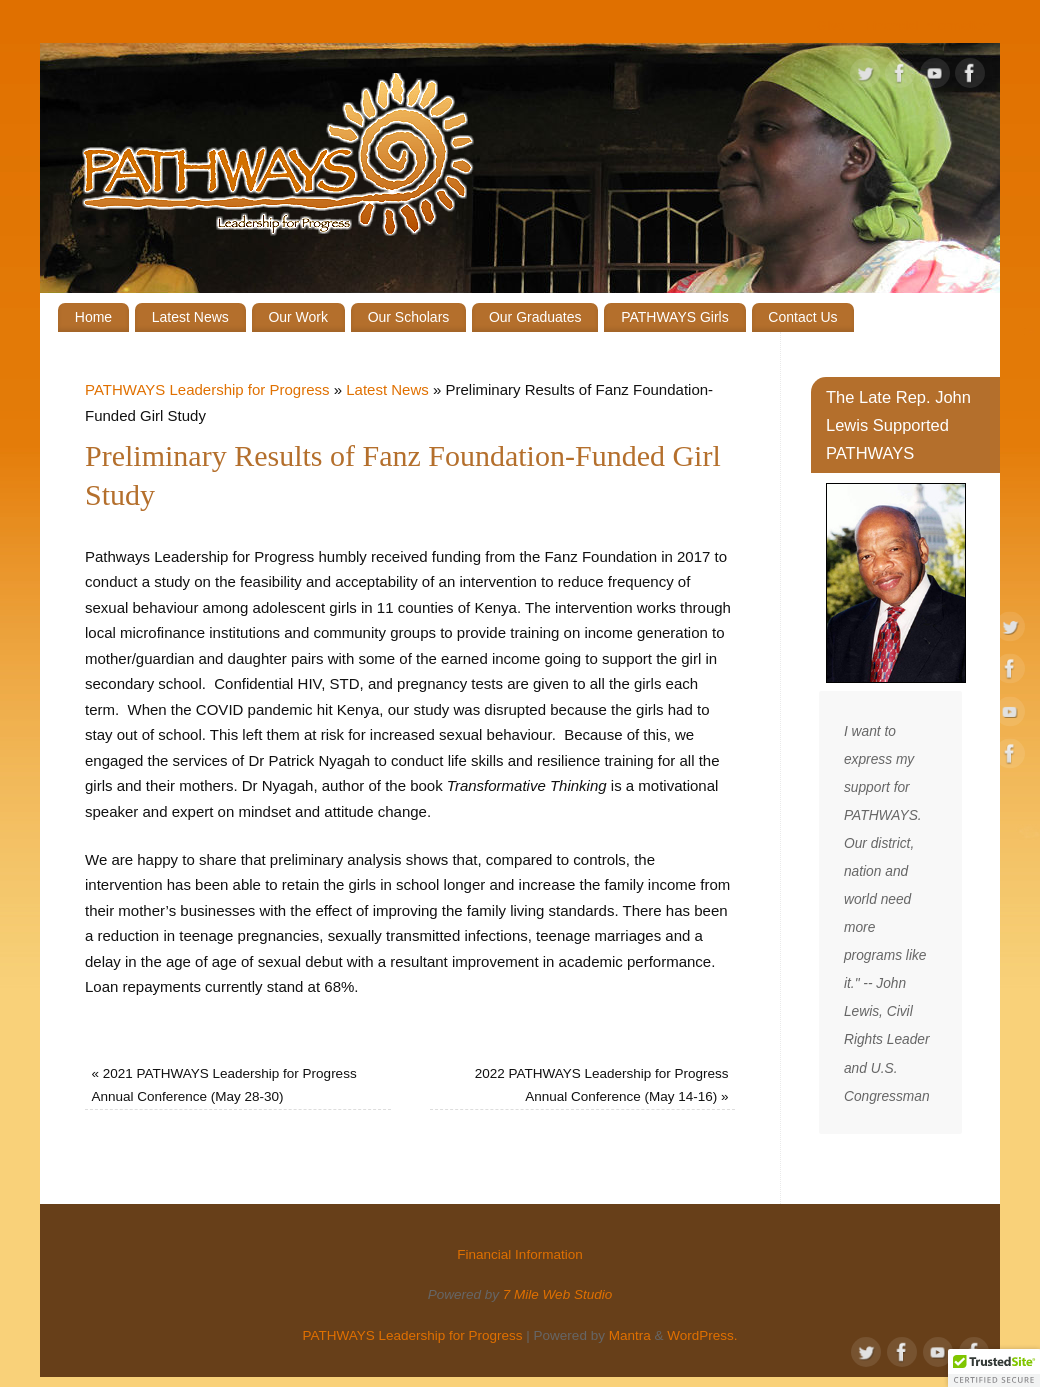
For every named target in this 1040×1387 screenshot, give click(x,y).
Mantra (630, 1335)
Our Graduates (535, 317)
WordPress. (702, 1335)
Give (831, 25)
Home (93, 317)
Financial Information (927, 25)
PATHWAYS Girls (675, 317)
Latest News (190, 317)
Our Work (298, 317)
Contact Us (802, 317)
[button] (994, 1368)
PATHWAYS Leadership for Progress (207, 389)
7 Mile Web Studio (557, 1294)
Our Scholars (409, 317)
